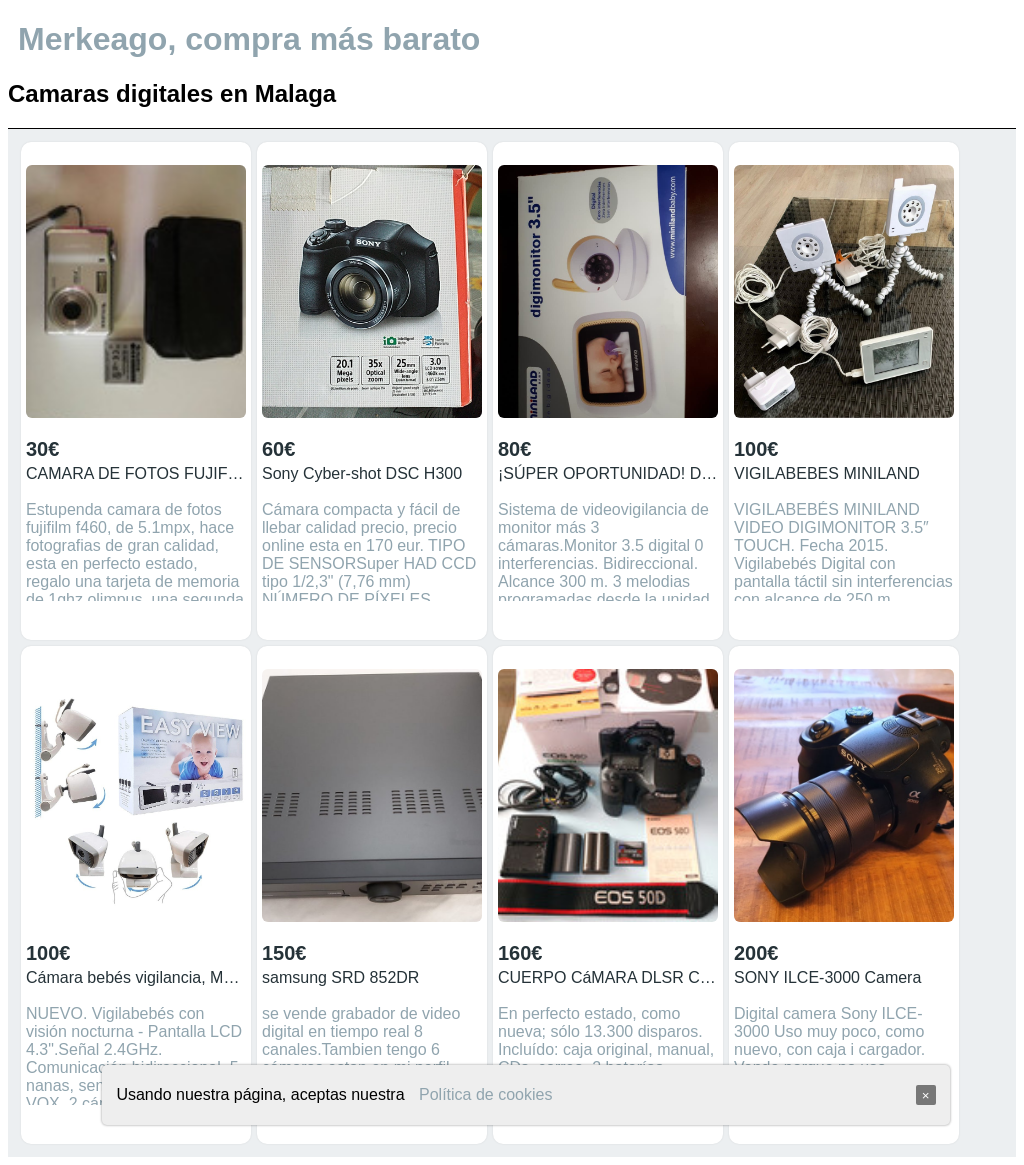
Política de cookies (485, 1094)
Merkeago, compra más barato (249, 39)
